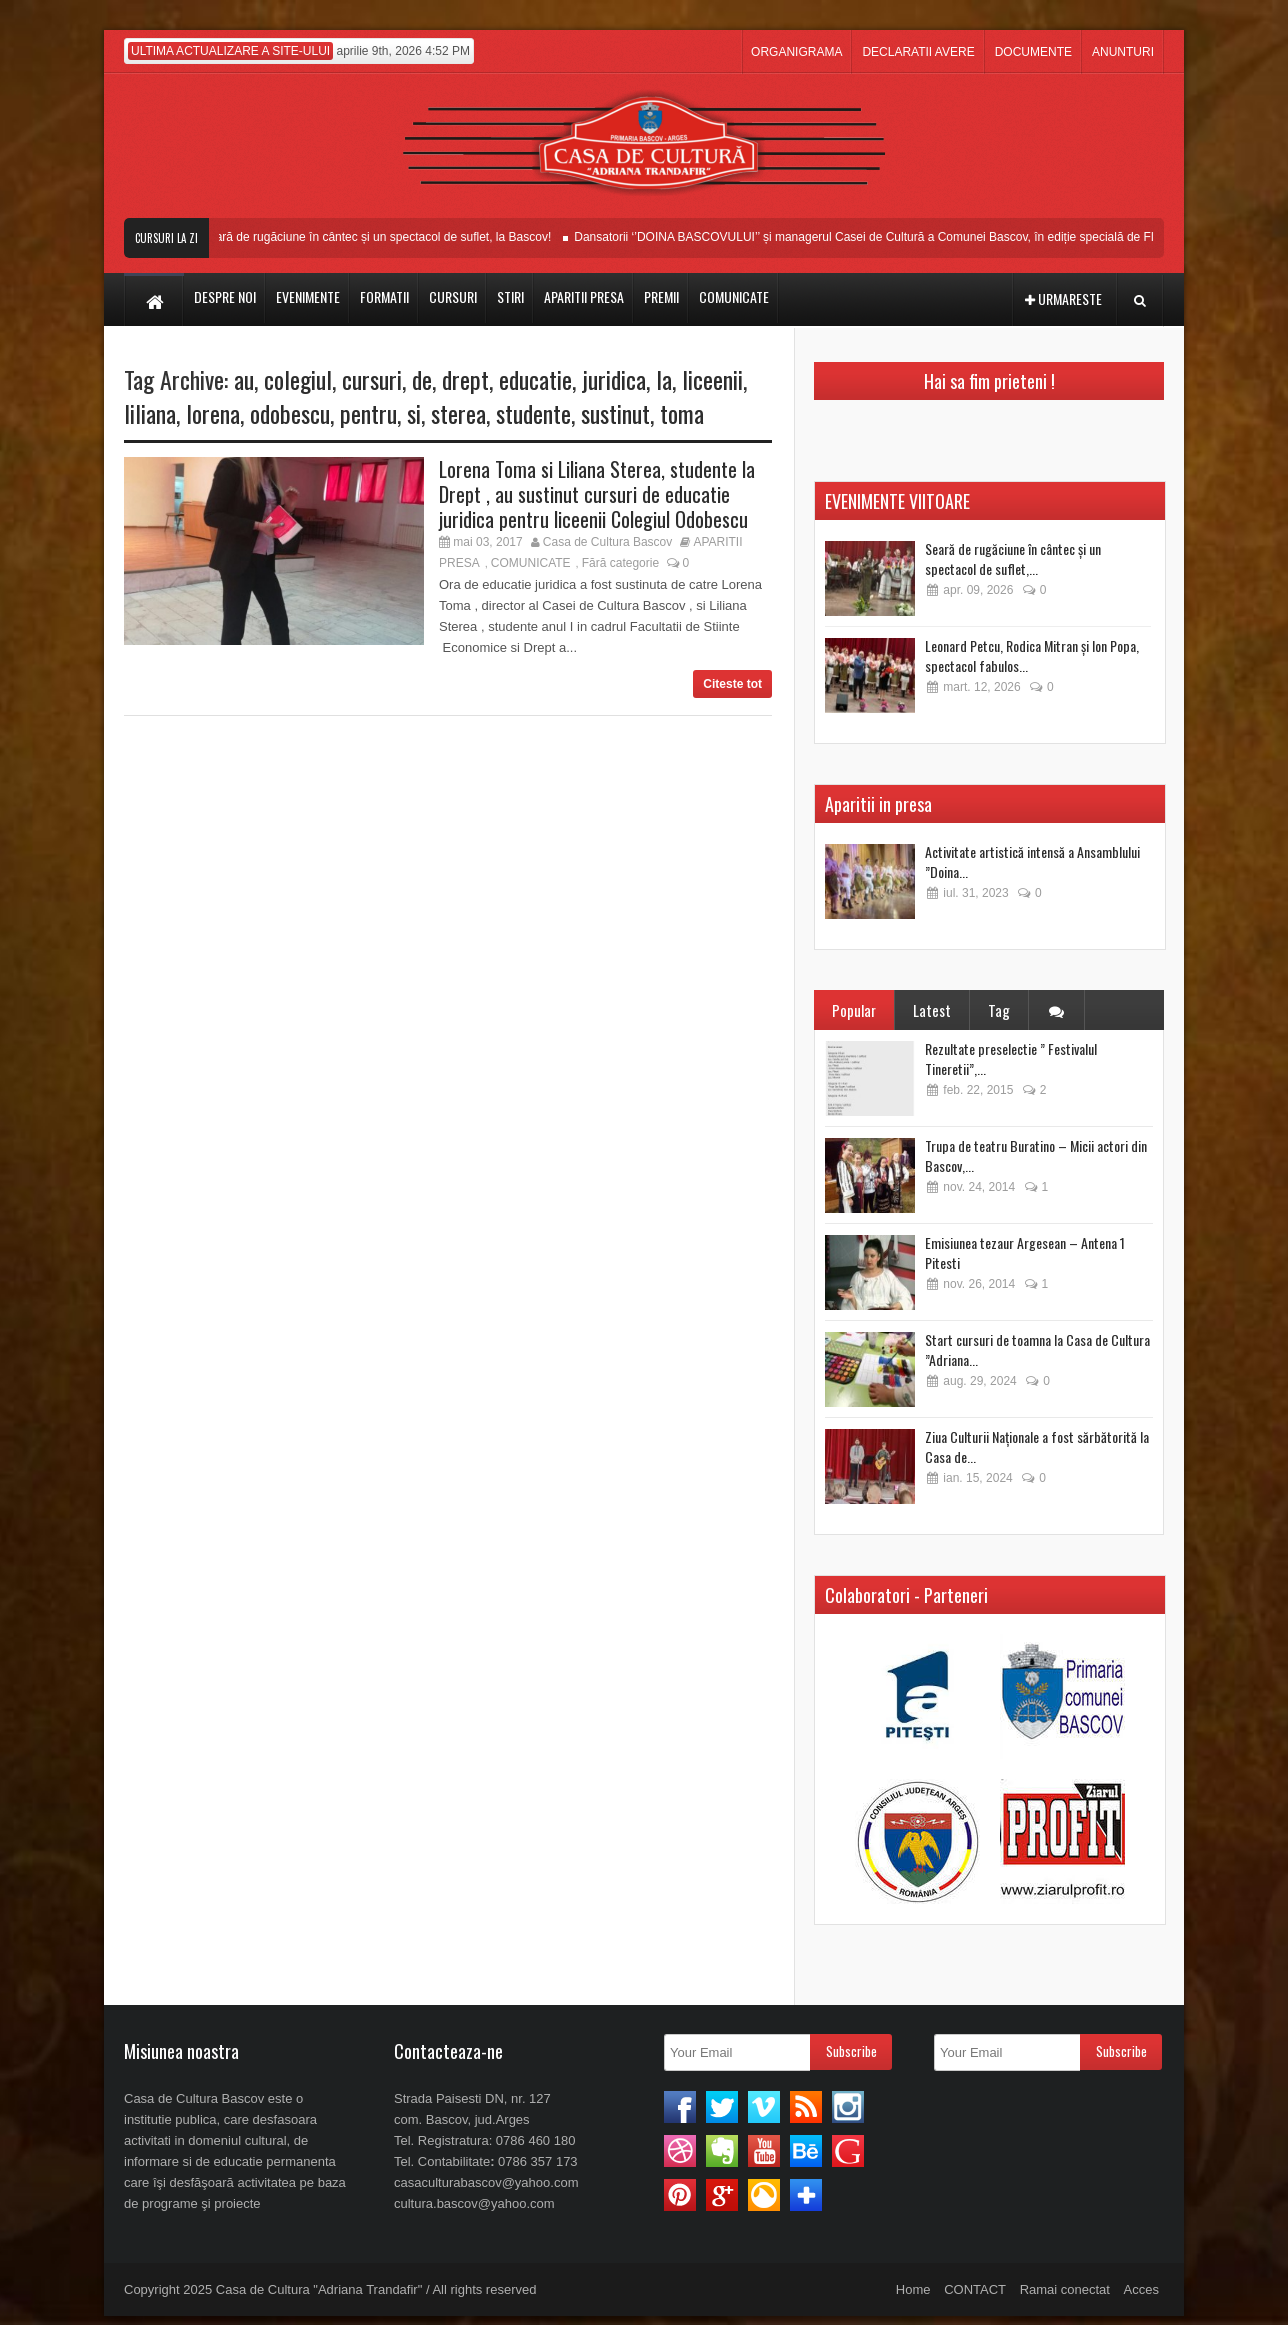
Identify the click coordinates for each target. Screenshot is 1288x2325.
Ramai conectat (1065, 2289)
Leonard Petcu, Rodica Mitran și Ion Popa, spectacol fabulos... (1032, 655)
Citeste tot (732, 684)
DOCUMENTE (1033, 52)
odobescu (290, 413)
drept (465, 379)
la (664, 379)
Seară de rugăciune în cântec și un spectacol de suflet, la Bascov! (387, 237)
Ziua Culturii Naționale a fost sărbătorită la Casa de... (1037, 1446)
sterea (458, 413)
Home (913, 2289)
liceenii (712, 379)
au (244, 379)
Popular (854, 1010)
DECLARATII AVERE (918, 52)
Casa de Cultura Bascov (607, 542)
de (422, 379)
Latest (932, 1010)
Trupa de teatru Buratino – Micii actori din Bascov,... (1036, 1155)
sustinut (615, 413)
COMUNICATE (531, 563)
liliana (150, 413)
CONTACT (975, 2289)
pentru (368, 413)
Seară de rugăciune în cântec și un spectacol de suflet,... (1013, 558)
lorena (213, 413)
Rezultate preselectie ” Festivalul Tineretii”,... (1011, 1058)
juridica (614, 379)
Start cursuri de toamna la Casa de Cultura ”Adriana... (1037, 1349)
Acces (1141, 2289)
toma (682, 413)
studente (533, 413)
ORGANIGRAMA (796, 52)
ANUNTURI (1123, 52)
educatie (535, 379)
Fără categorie (620, 563)
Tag (999, 1010)
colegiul (298, 379)
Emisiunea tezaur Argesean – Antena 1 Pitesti (1025, 1252)
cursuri (372, 379)
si (414, 413)
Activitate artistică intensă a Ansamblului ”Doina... (1032, 861)
